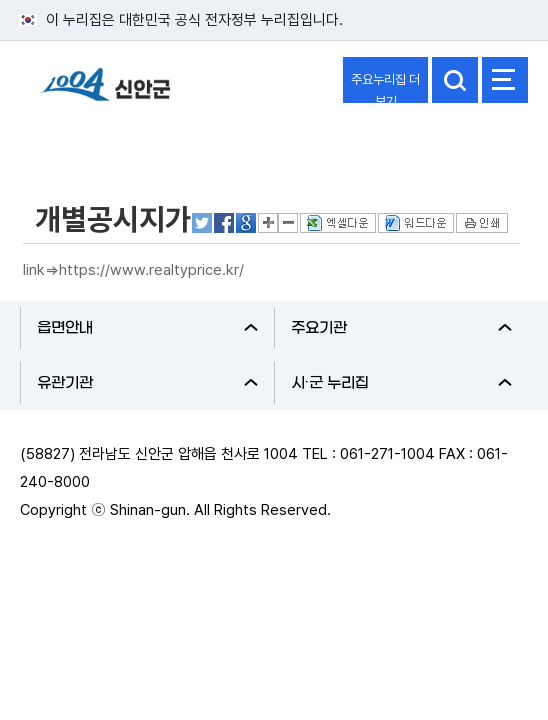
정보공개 (66, 143)
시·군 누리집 (401, 383)
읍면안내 (147, 328)
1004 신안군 (105, 93)
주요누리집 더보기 (385, 87)
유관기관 (147, 383)
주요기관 (401, 328)
